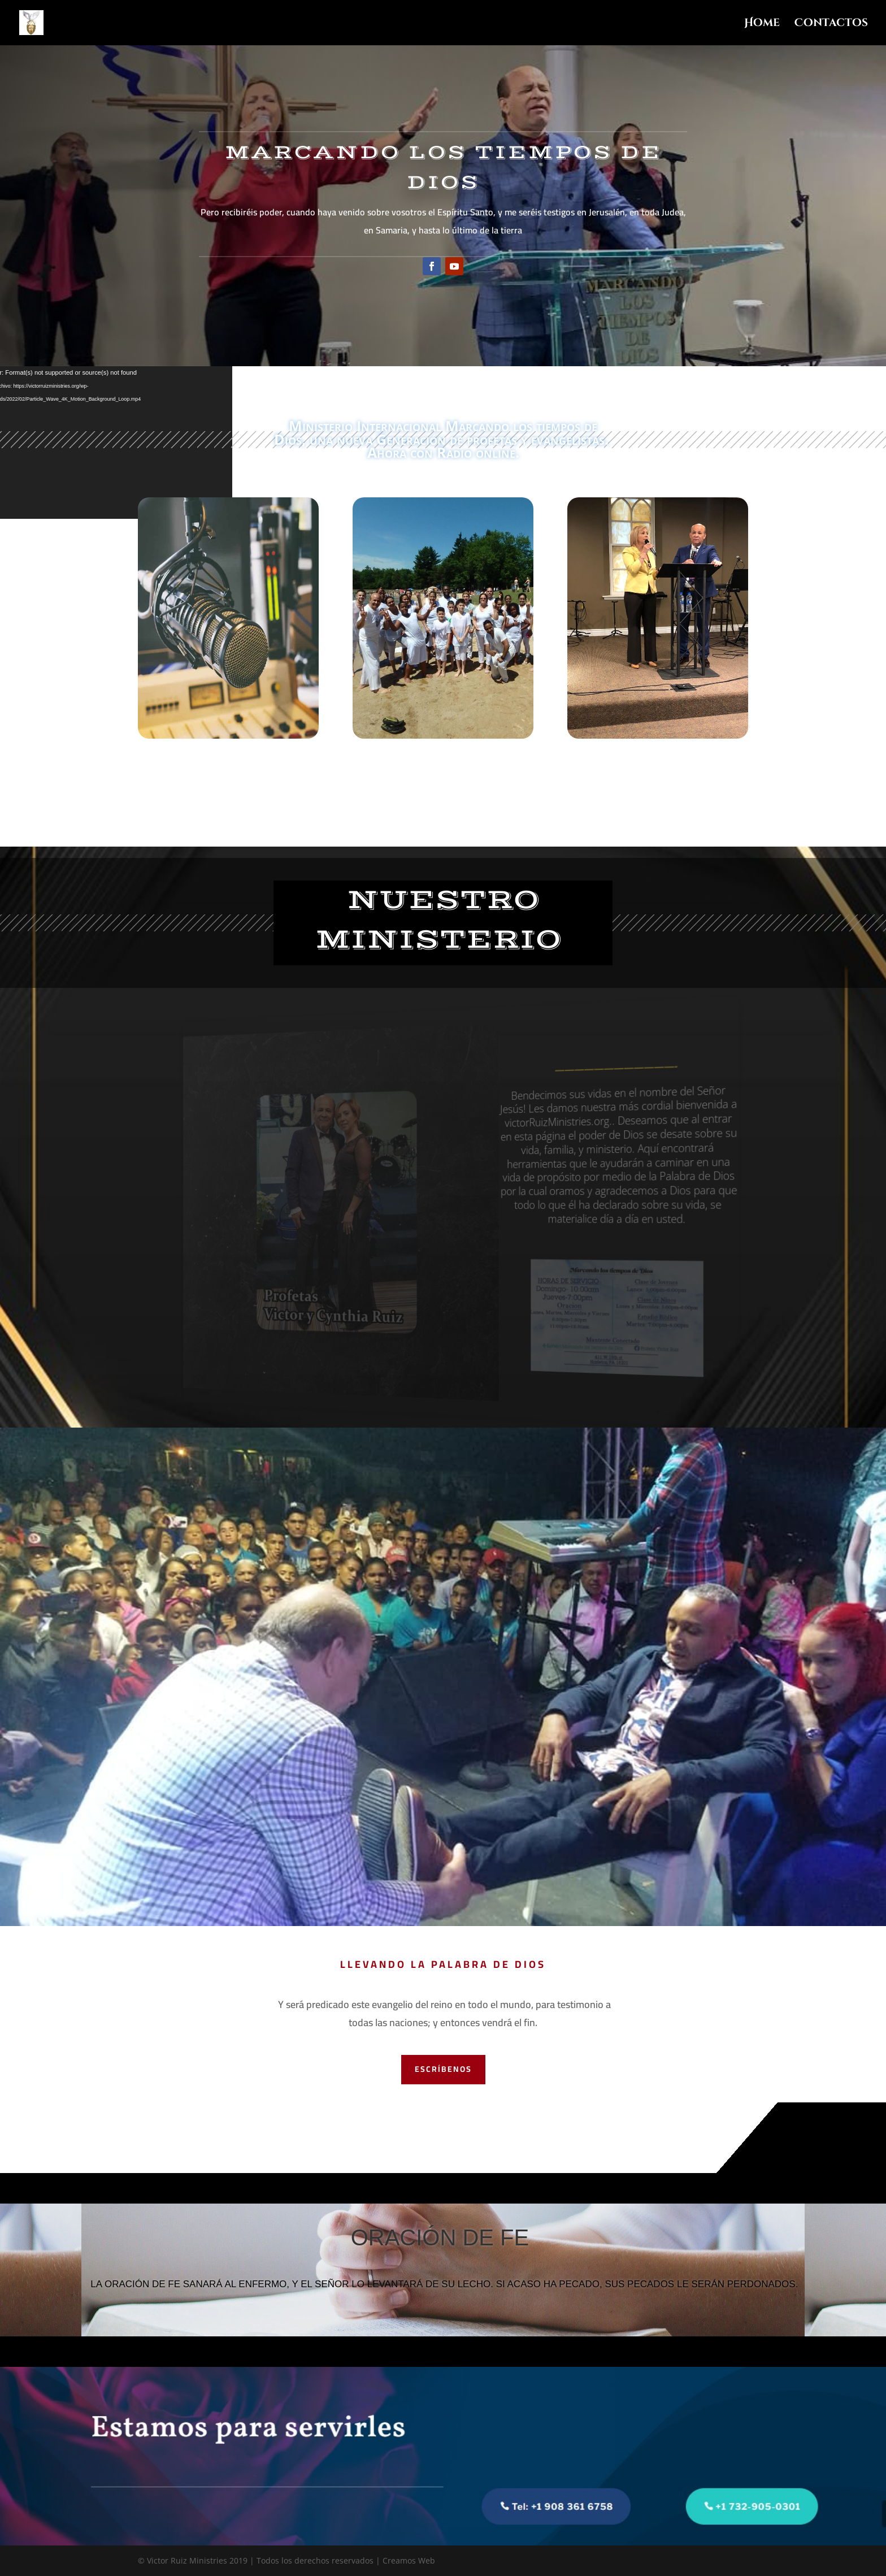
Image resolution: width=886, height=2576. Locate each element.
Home (762, 24)
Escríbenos (443, 2069)
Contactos (831, 24)
